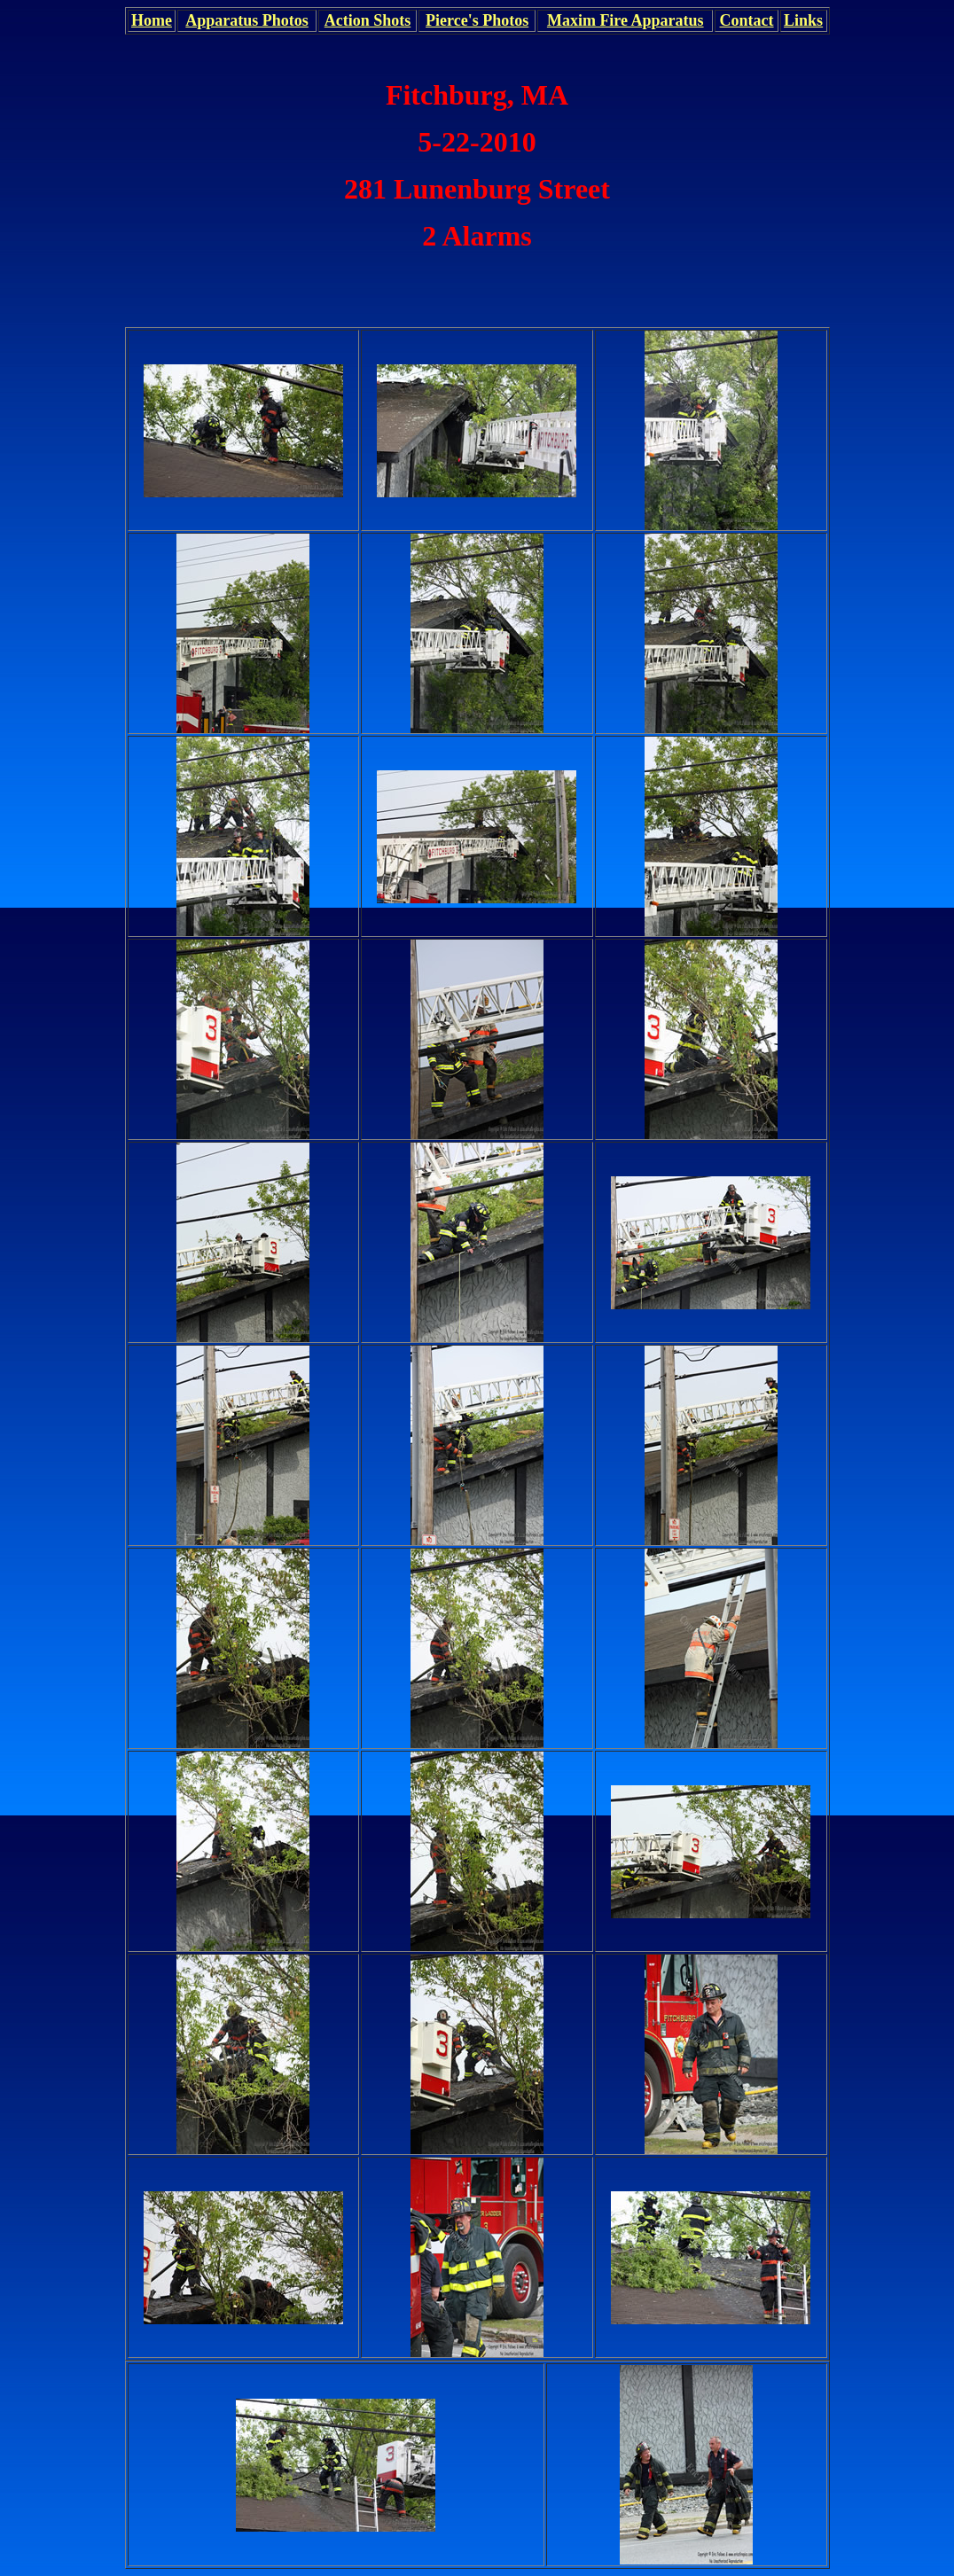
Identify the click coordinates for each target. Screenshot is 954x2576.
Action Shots (368, 20)
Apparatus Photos (247, 20)
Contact (747, 20)
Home (151, 20)
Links (803, 20)
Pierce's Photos (477, 20)
